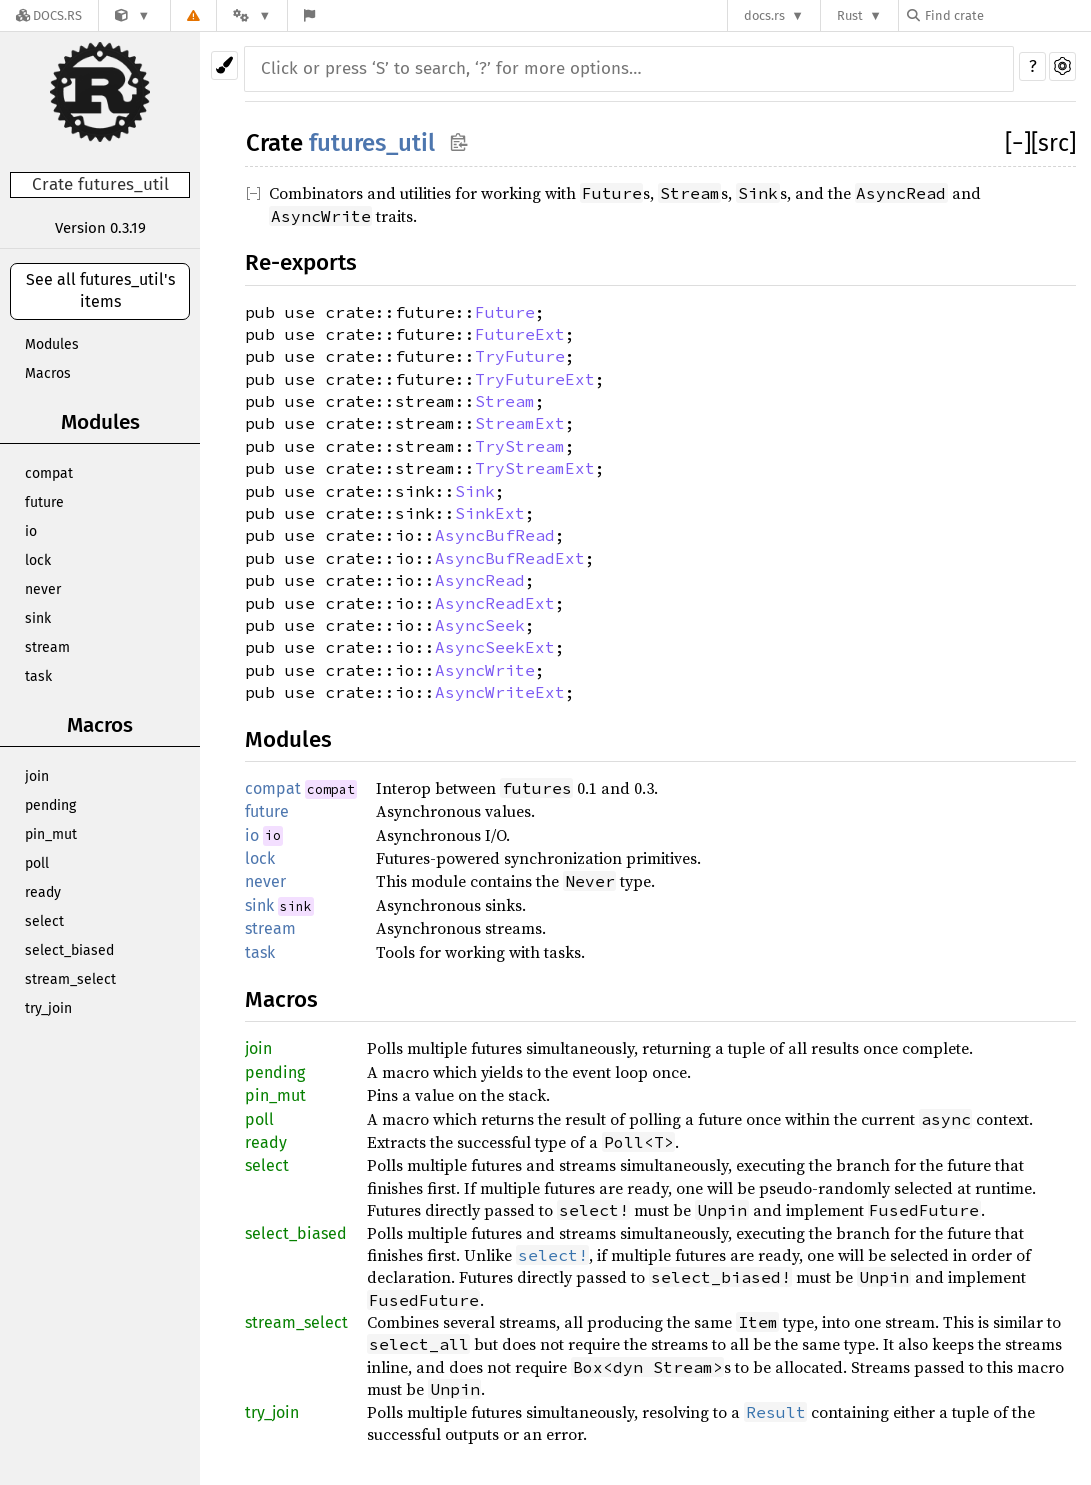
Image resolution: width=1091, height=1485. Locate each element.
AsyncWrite (485, 670)
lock (38, 560)
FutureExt (520, 334)
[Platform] (252, 15)
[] (1018, 143)
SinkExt (490, 513)
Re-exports (301, 262)
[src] (1053, 143)
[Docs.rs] (49, 15)
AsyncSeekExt (495, 647)
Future (505, 312)
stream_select (70, 979)
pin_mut (51, 834)
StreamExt (520, 423)
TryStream (520, 446)
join (37, 776)
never (43, 589)
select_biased (69, 950)
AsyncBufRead (495, 535)
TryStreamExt (535, 468)
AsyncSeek (480, 625)
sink (38, 618)
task (38, 676)
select (44, 921)
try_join (48, 1008)
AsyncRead (480, 580)
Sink (475, 491)
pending (50, 805)
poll (37, 863)
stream (47, 647)
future (44, 502)
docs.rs (764, 15)
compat (49, 473)
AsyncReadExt (495, 603)
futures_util (372, 143)
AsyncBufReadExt (510, 558)
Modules (52, 344)
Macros (48, 373)
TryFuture (520, 356)
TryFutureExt (535, 379)
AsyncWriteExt (500, 692)
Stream (505, 401)
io (31, 531)
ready (43, 892)
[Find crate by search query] (1007, 15)
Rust (850, 15)
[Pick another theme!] (224, 65)
